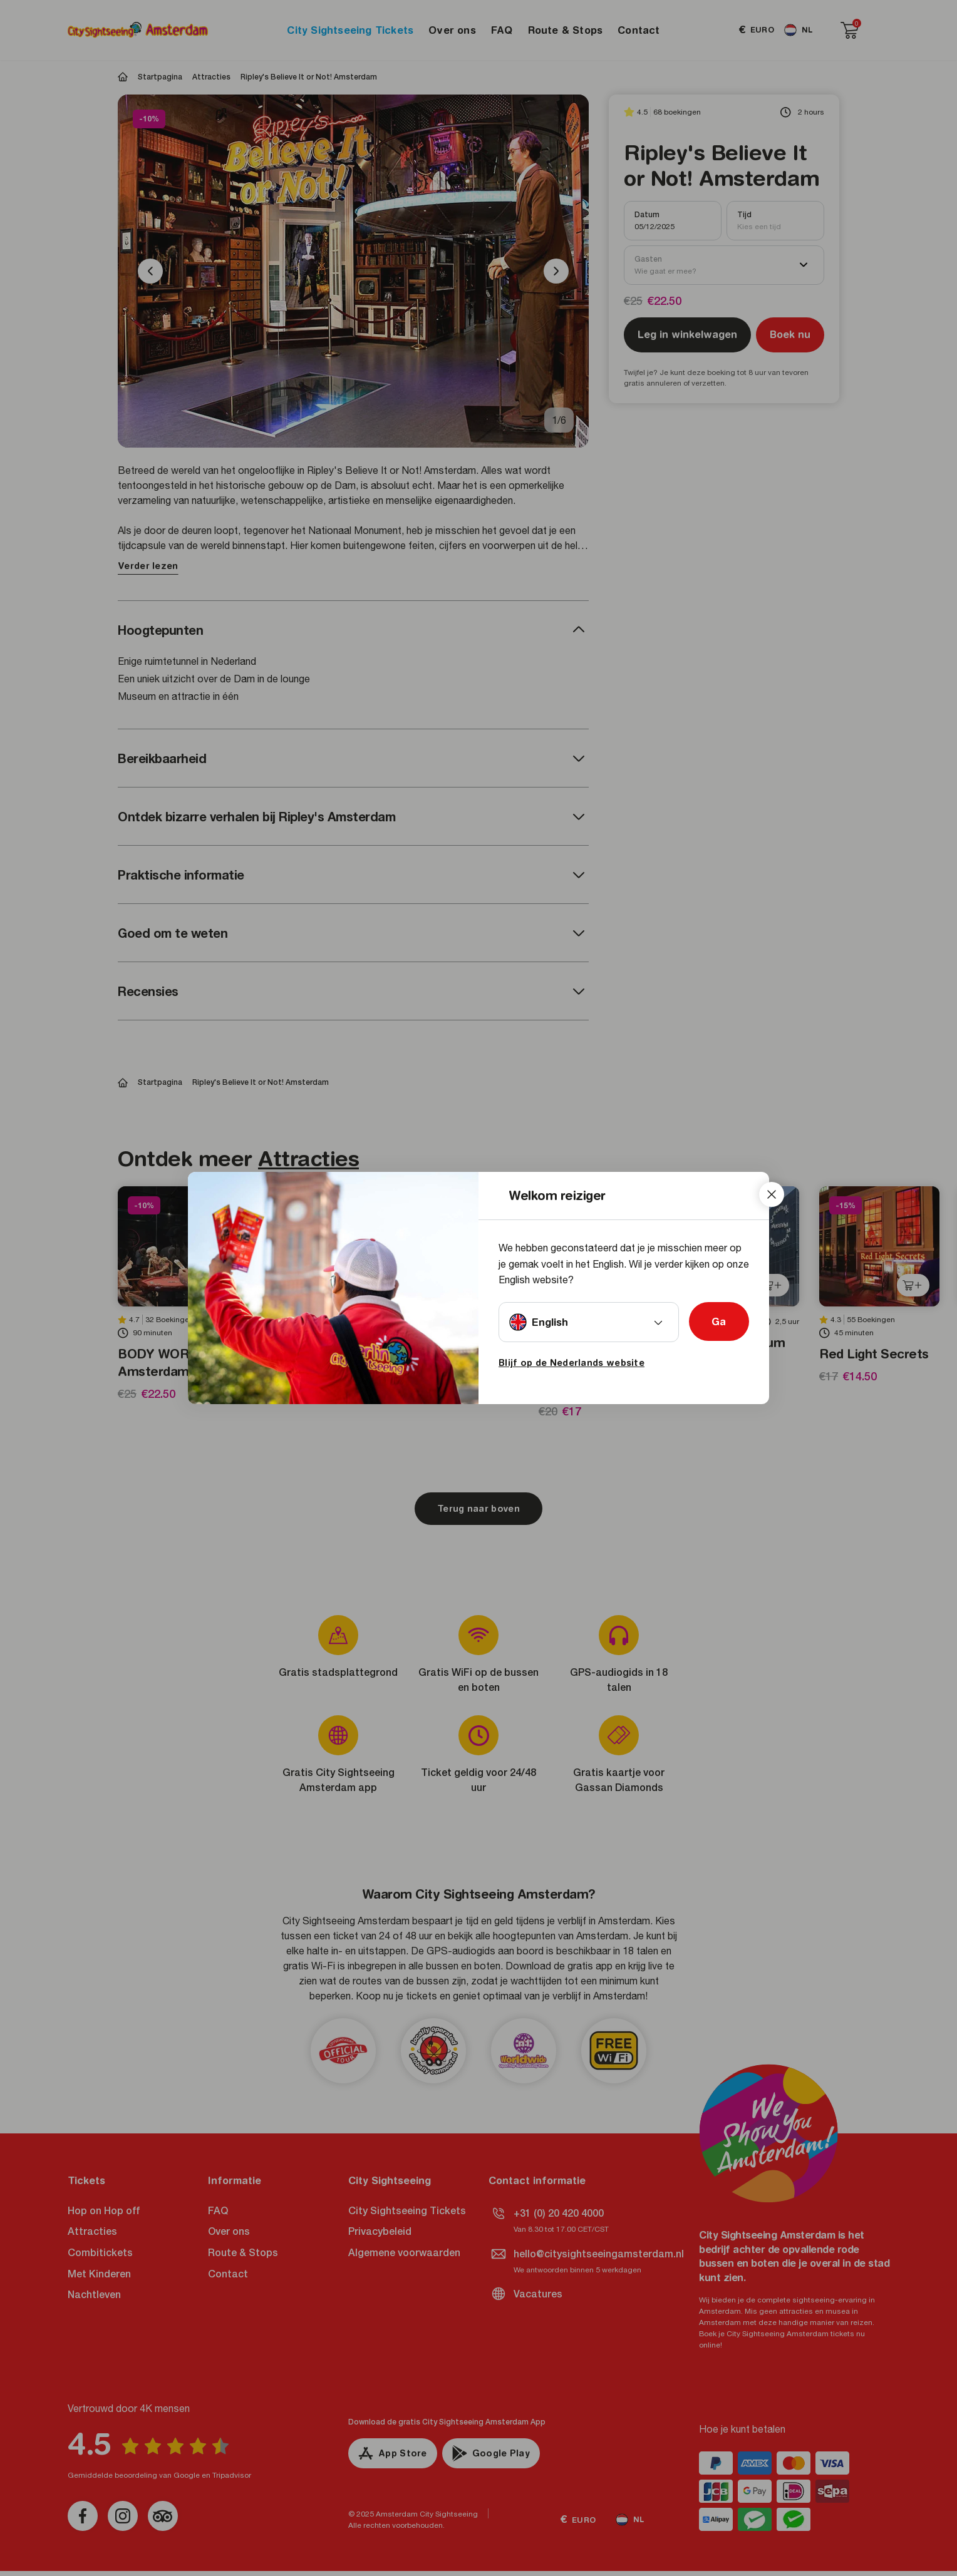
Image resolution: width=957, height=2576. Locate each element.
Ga (718, 1321)
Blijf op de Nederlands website (571, 1363)
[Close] (771, 1194)
